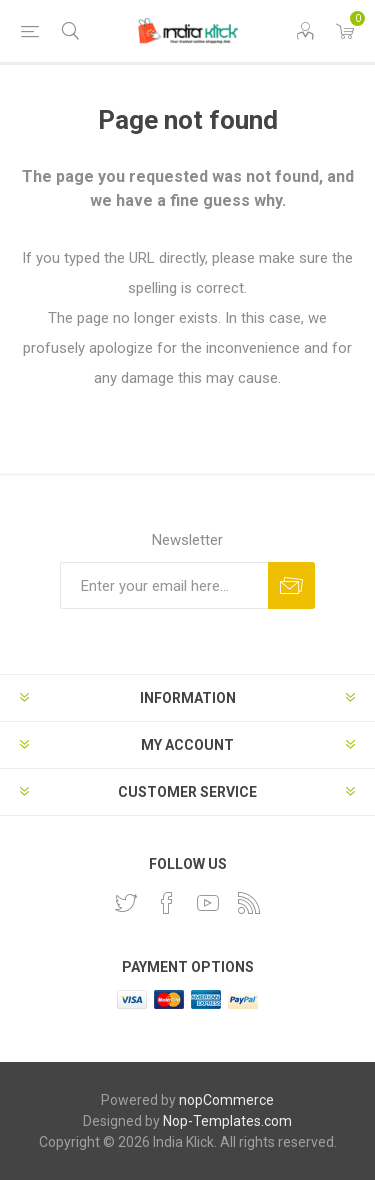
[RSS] (249, 903)
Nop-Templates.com (227, 1121)
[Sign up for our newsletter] (164, 585)
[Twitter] (126, 903)
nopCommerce (226, 1100)
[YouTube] (208, 903)
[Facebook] (167, 903)
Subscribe (291, 585)
